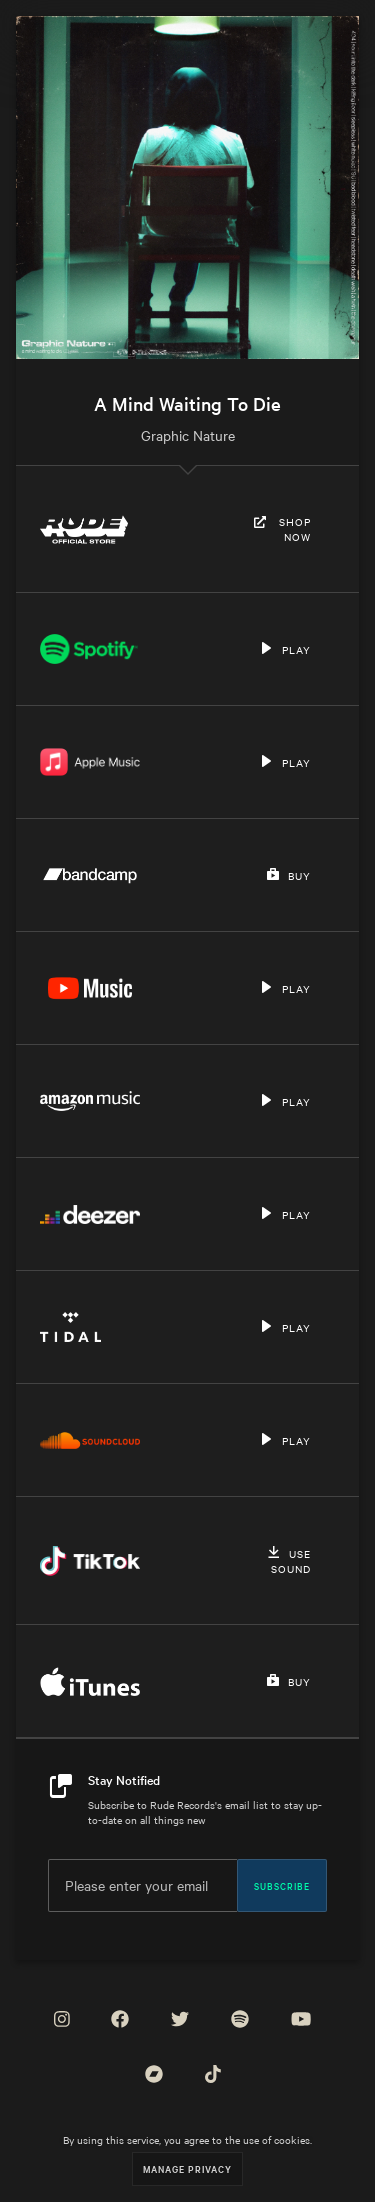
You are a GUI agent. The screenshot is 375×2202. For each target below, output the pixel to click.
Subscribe (282, 1885)
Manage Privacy (187, 2168)
